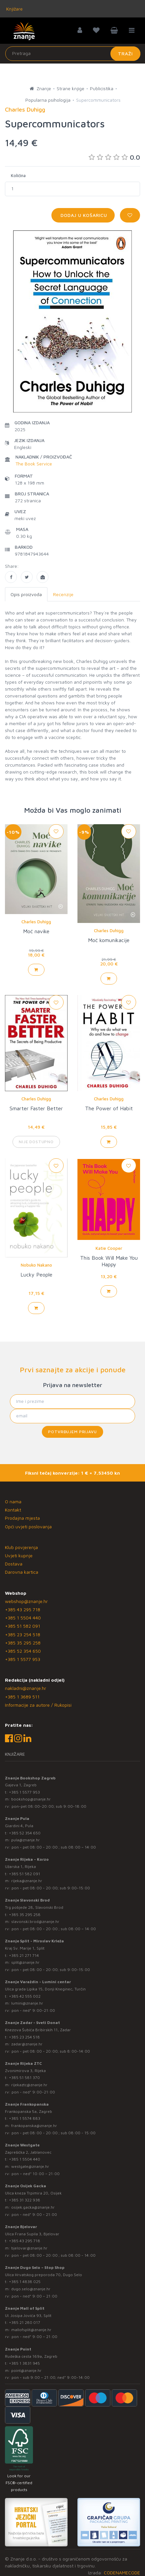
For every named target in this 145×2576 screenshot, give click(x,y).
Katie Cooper (109, 1248)
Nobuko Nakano (36, 1265)
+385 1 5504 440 (23, 1617)
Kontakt (13, 1509)
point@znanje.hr (26, 2370)
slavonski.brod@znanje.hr (35, 1921)
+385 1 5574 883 (24, 2118)
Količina (18, 175)
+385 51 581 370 (24, 2077)
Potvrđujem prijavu (72, 1431)
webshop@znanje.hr (26, 1601)
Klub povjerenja (21, 1547)
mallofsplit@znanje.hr (31, 2329)
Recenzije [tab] (63, 594)
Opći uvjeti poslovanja (28, 1526)
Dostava (13, 1563)
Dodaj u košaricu (83, 215)
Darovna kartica (21, 1572)
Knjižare (14, 9)
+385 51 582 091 (22, 1626)
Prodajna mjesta (22, 1518)
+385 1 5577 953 (22, 1659)
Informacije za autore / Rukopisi (38, 1705)
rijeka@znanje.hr (26, 1880)
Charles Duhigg (36, 921)
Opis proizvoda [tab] (26, 594)
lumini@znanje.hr (27, 2003)
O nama (13, 1501)
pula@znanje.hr (25, 1839)
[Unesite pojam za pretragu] (72, 53)
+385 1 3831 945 (24, 2363)
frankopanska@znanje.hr (34, 2125)
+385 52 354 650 (23, 1651)
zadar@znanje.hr (27, 2043)
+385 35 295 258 (23, 1642)
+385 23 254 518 (22, 1634)
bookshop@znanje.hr (31, 1799)
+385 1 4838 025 (25, 2281)
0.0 (114, 157)
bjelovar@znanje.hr (29, 2248)
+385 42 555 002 (25, 1996)
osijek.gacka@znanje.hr (33, 2207)
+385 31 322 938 (24, 2199)
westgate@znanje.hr (30, 2166)
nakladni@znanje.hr (25, 1688)
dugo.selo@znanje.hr (30, 2288)
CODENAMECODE (122, 2572)
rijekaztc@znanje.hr (29, 2084)
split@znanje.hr (25, 1962)
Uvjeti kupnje (19, 1555)
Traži (125, 53)
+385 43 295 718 (22, 1609)
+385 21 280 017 (24, 2322)
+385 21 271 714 (24, 1955)
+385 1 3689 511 (22, 1696)
